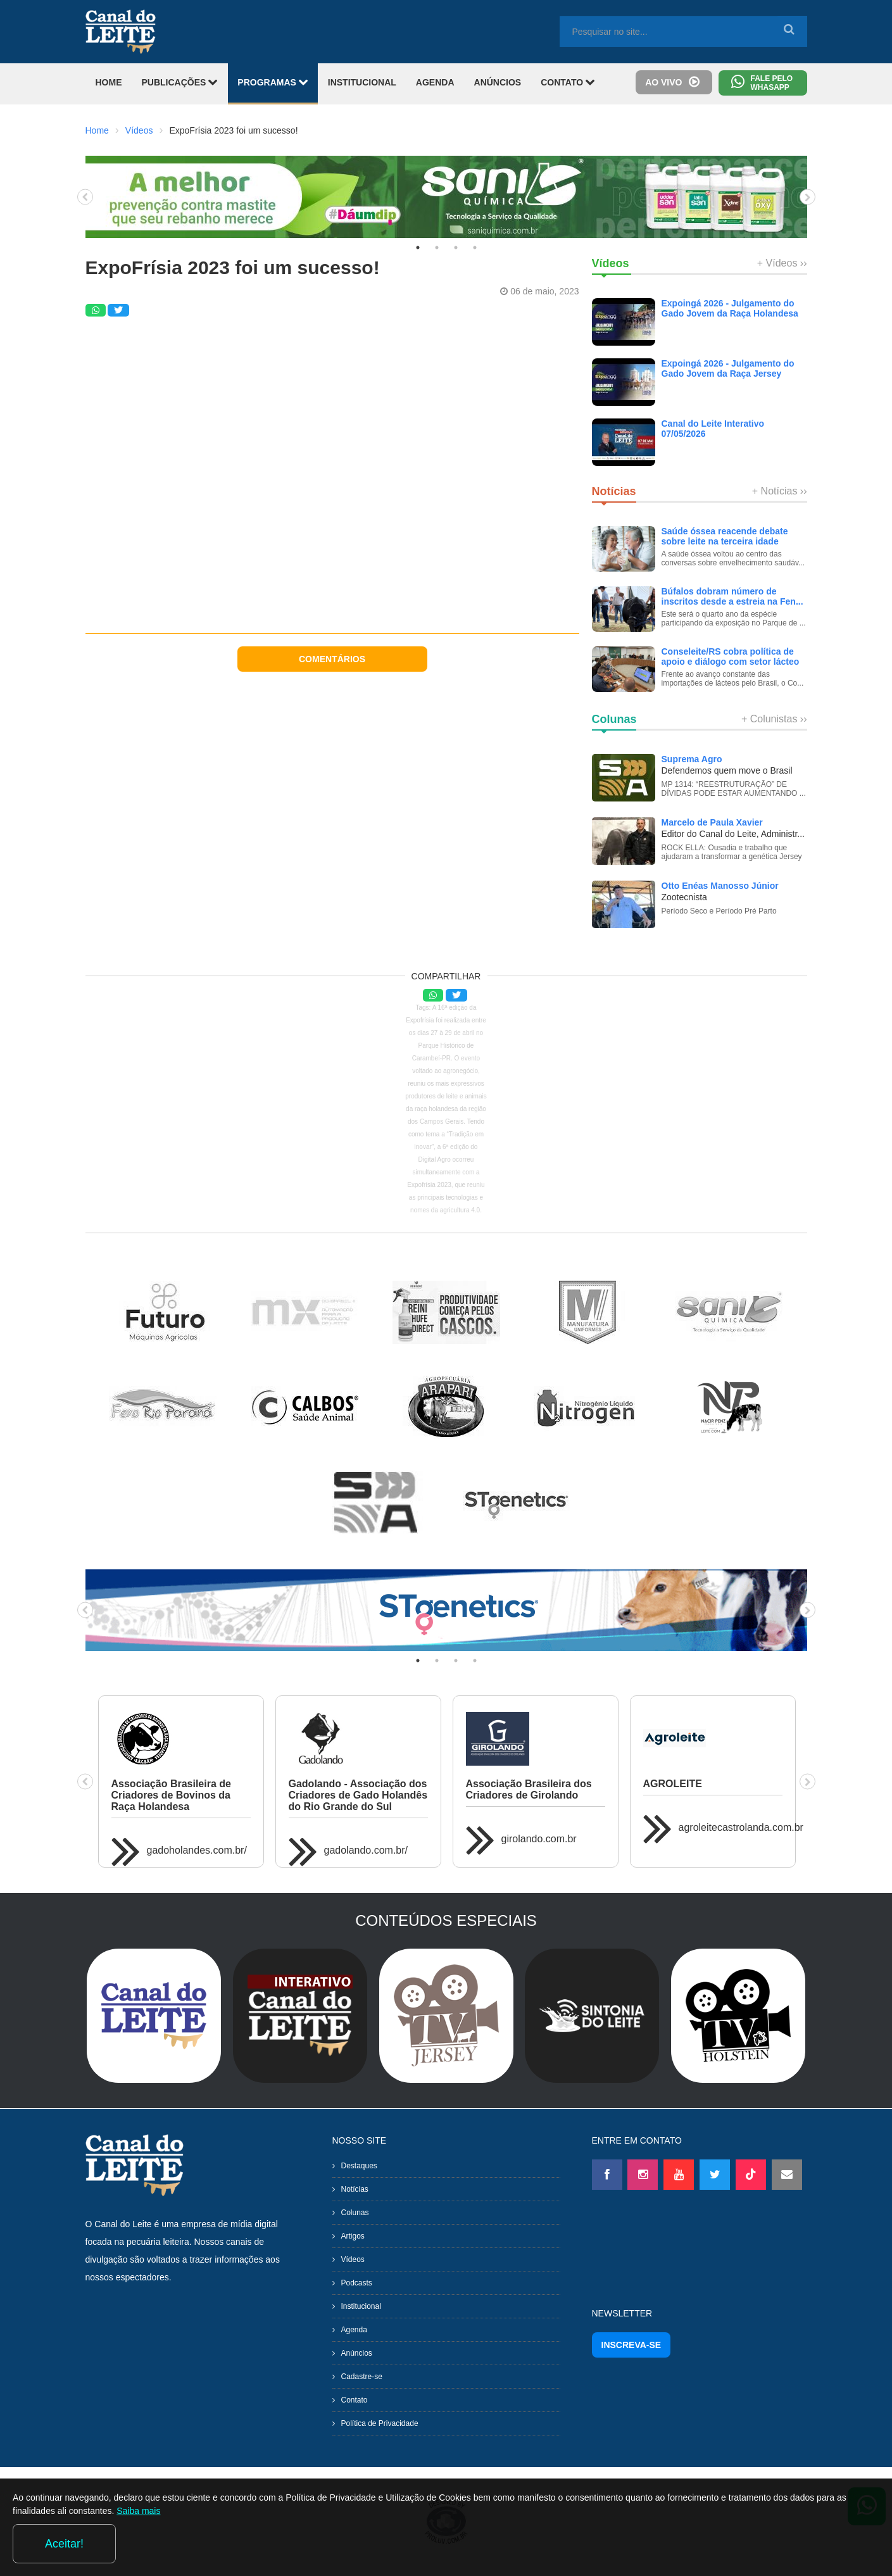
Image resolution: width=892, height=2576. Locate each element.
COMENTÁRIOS (332, 659)
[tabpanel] (446, 197)
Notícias (354, 2189)
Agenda (354, 2329)
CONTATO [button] (568, 82)
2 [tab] (436, 247)
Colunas (355, 2212)
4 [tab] (474, 247)
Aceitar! (827, 2543)
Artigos (353, 2236)
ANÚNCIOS (498, 82)
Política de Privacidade (379, 2423)
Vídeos (139, 130)
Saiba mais (258, 2547)
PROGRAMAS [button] (272, 82)
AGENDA (435, 82)
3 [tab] (455, 247)
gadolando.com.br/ (366, 1850)
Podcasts (356, 2282)
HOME (109, 82)
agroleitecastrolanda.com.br (741, 1827)
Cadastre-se (361, 2376)
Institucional (361, 2306)
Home (97, 130)
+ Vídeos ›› (782, 263)
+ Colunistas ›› (774, 718)
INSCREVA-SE (631, 2345)
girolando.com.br (539, 1838)
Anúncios (356, 2353)
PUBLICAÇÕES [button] (180, 82)
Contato (354, 2400)
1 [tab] (417, 247)
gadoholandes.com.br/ (197, 1850)
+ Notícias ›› (779, 491)
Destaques (359, 2165)
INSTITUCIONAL (362, 82)
